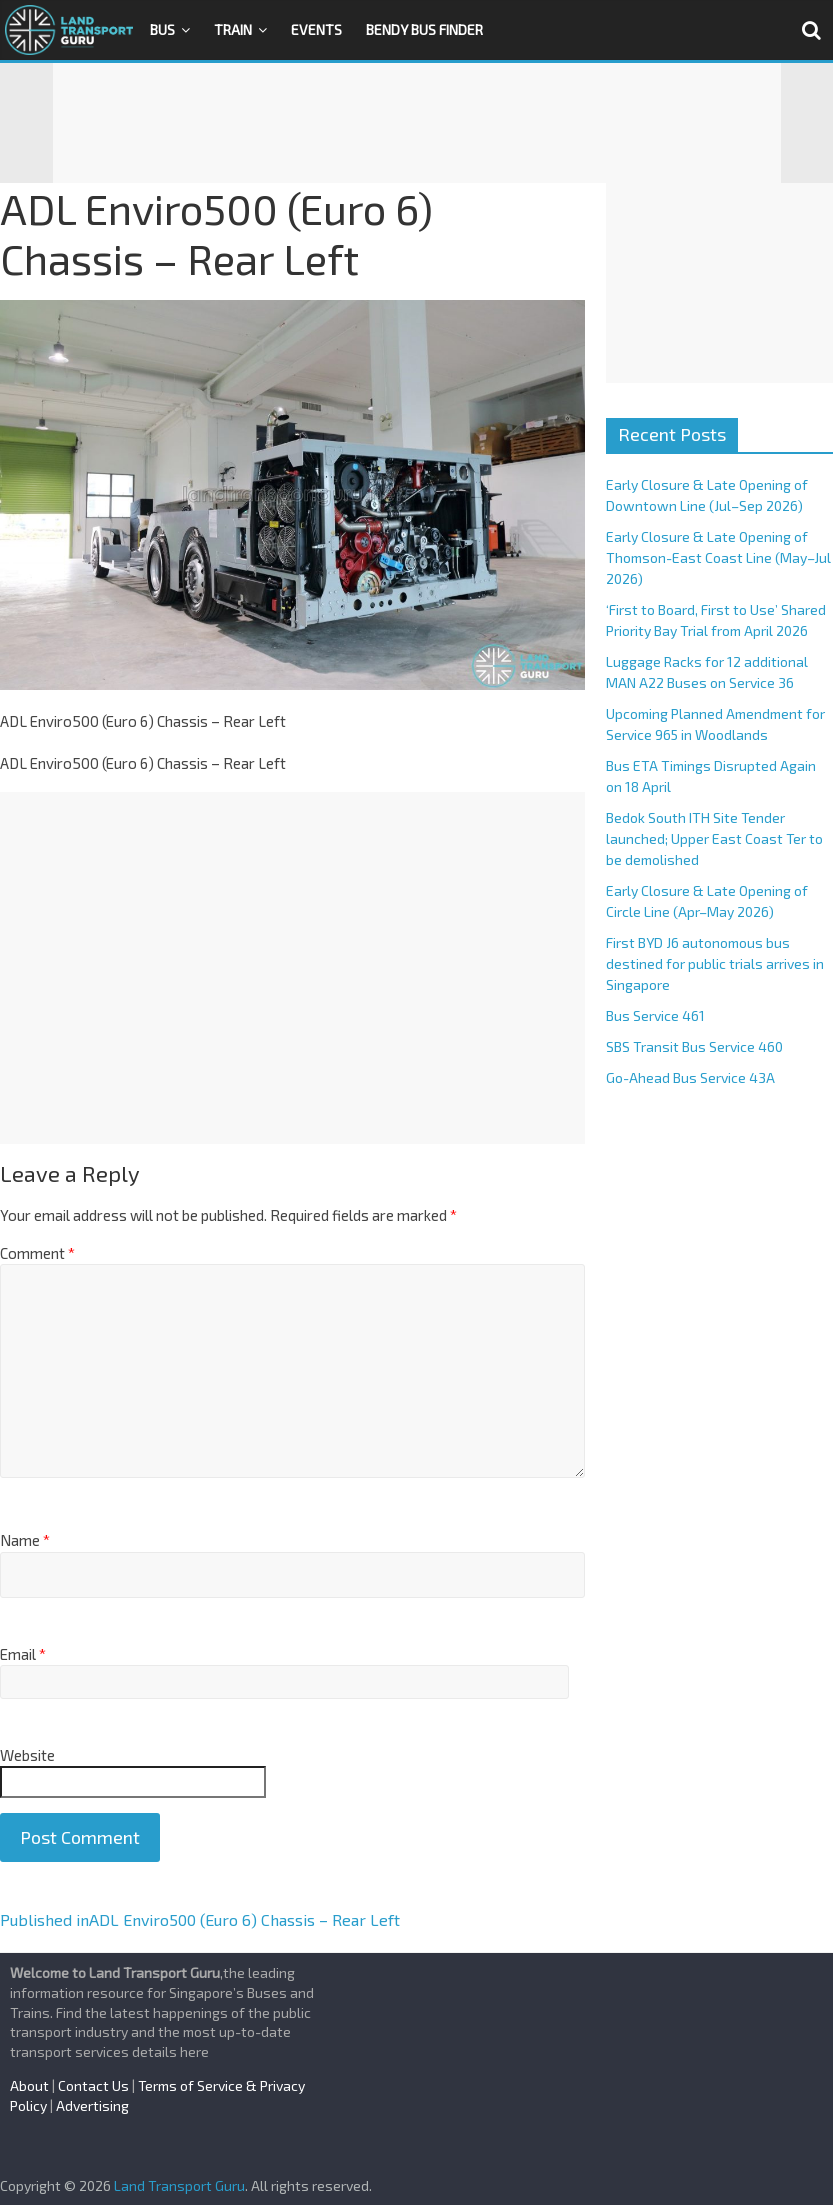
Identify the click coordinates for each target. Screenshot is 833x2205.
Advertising (92, 2105)
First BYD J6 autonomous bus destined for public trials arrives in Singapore (715, 963)
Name (25, 1540)
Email (23, 1654)
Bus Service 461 (655, 1015)
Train (233, 29)
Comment (37, 1253)
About (29, 2085)
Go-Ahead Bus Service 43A (690, 1077)
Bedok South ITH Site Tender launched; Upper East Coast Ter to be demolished (714, 838)
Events (316, 29)
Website (27, 1755)
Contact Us (93, 2085)
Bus (162, 29)
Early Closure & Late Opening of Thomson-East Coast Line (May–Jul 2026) (718, 557)
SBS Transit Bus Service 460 (694, 1046)
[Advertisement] (417, 123)
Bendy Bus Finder (424, 29)
